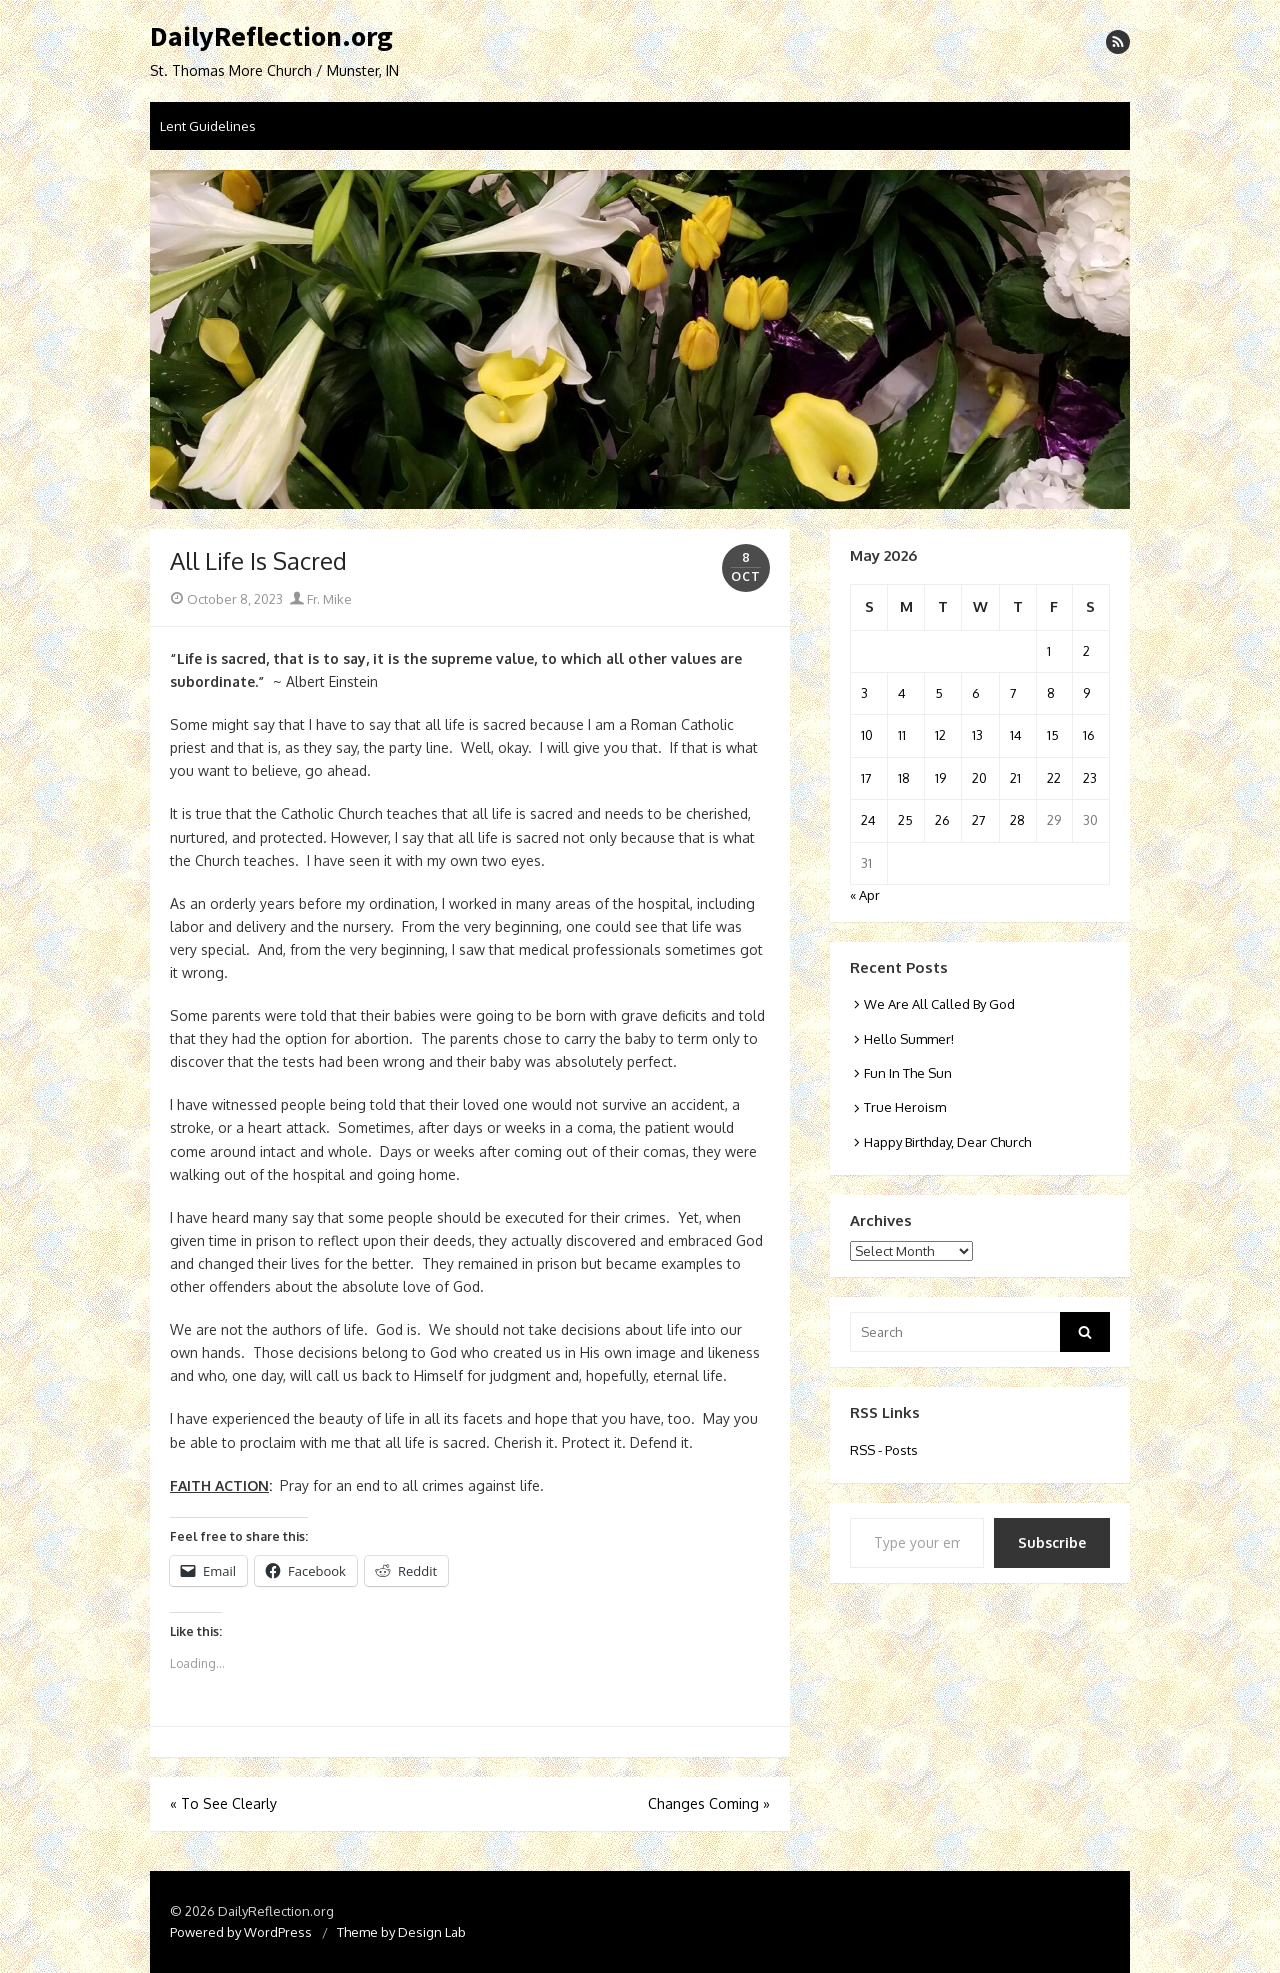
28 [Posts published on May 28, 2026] (1017, 820)
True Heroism (905, 1107)
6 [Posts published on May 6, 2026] (976, 693)
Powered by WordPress (241, 1932)
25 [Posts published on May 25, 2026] (905, 820)
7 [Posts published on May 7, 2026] (1013, 693)
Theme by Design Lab (401, 1932)
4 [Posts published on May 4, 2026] (902, 693)
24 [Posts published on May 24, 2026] (868, 820)
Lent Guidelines (208, 126)
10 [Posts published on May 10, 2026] (867, 735)
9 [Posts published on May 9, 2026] (1086, 693)
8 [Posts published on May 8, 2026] (1051, 693)
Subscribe (1052, 1542)
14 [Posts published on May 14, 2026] (1016, 735)
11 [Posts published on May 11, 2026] (902, 735)
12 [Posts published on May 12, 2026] (940, 735)
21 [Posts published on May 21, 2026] (1015, 778)
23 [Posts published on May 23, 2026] (1090, 778)
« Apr (865, 895)
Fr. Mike (321, 599)
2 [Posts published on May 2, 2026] (1086, 651)
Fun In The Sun (908, 1073)
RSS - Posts (884, 1450)
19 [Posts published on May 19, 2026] (940, 778)
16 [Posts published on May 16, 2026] (1089, 735)
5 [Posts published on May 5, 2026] (939, 693)
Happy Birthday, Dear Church (947, 1142)
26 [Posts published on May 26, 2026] (942, 820)
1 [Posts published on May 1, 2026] (1049, 651)
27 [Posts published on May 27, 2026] (979, 820)
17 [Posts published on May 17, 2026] (866, 778)
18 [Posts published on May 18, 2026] (904, 778)
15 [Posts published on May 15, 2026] (1053, 735)
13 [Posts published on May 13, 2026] (977, 735)
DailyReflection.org (271, 37)
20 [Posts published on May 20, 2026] (979, 778)
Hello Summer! (909, 1039)
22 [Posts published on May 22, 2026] (1054, 778)
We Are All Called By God (939, 1004)
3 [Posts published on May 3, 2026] (864, 693)
